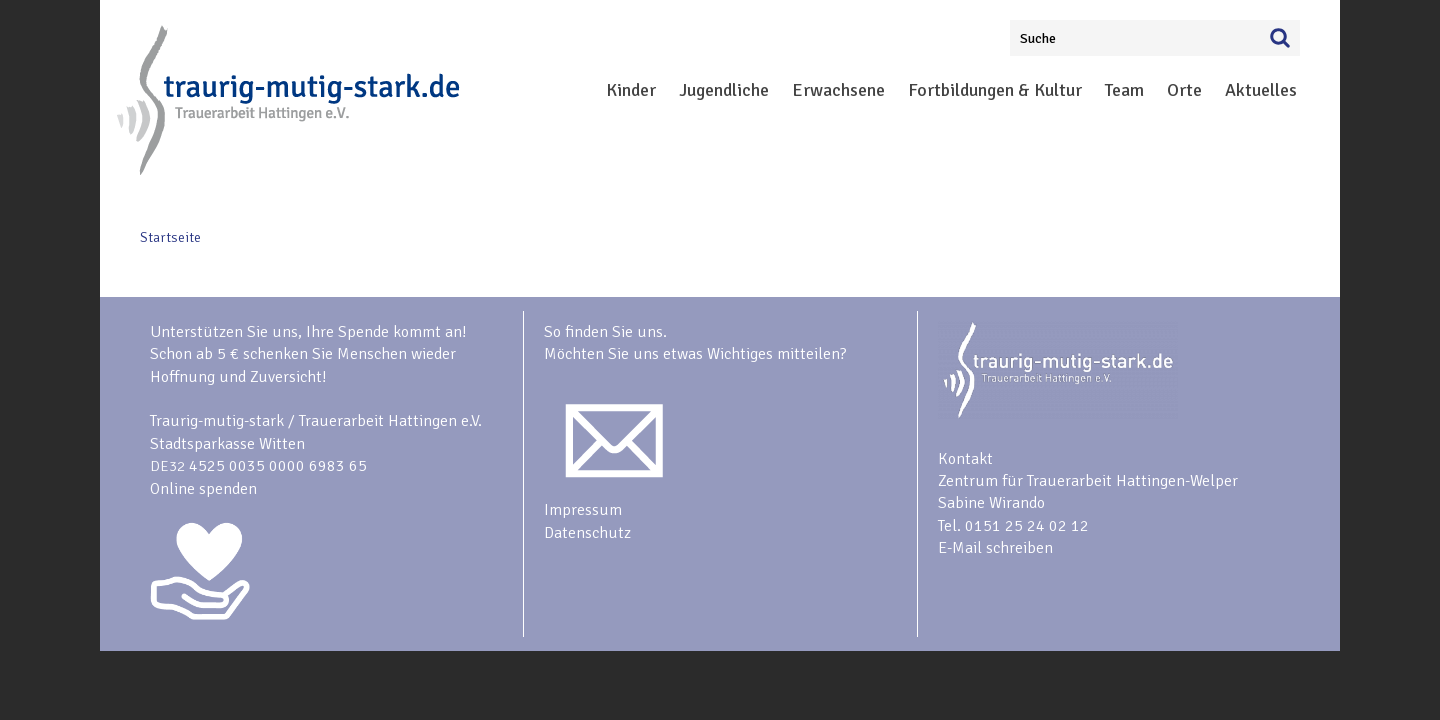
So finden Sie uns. (605, 332)
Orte (1184, 90)
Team (1124, 90)
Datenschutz (587, 533)
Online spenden (203, 489)
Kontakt (965, 459)
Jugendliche (724, 90)
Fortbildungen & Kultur (995, 90)
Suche (1038, 38)
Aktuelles (1261, 90)
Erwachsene (838, 90)
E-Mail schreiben (995, 548)
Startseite (170, 237)
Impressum (583, 510)
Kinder (631, 90)
